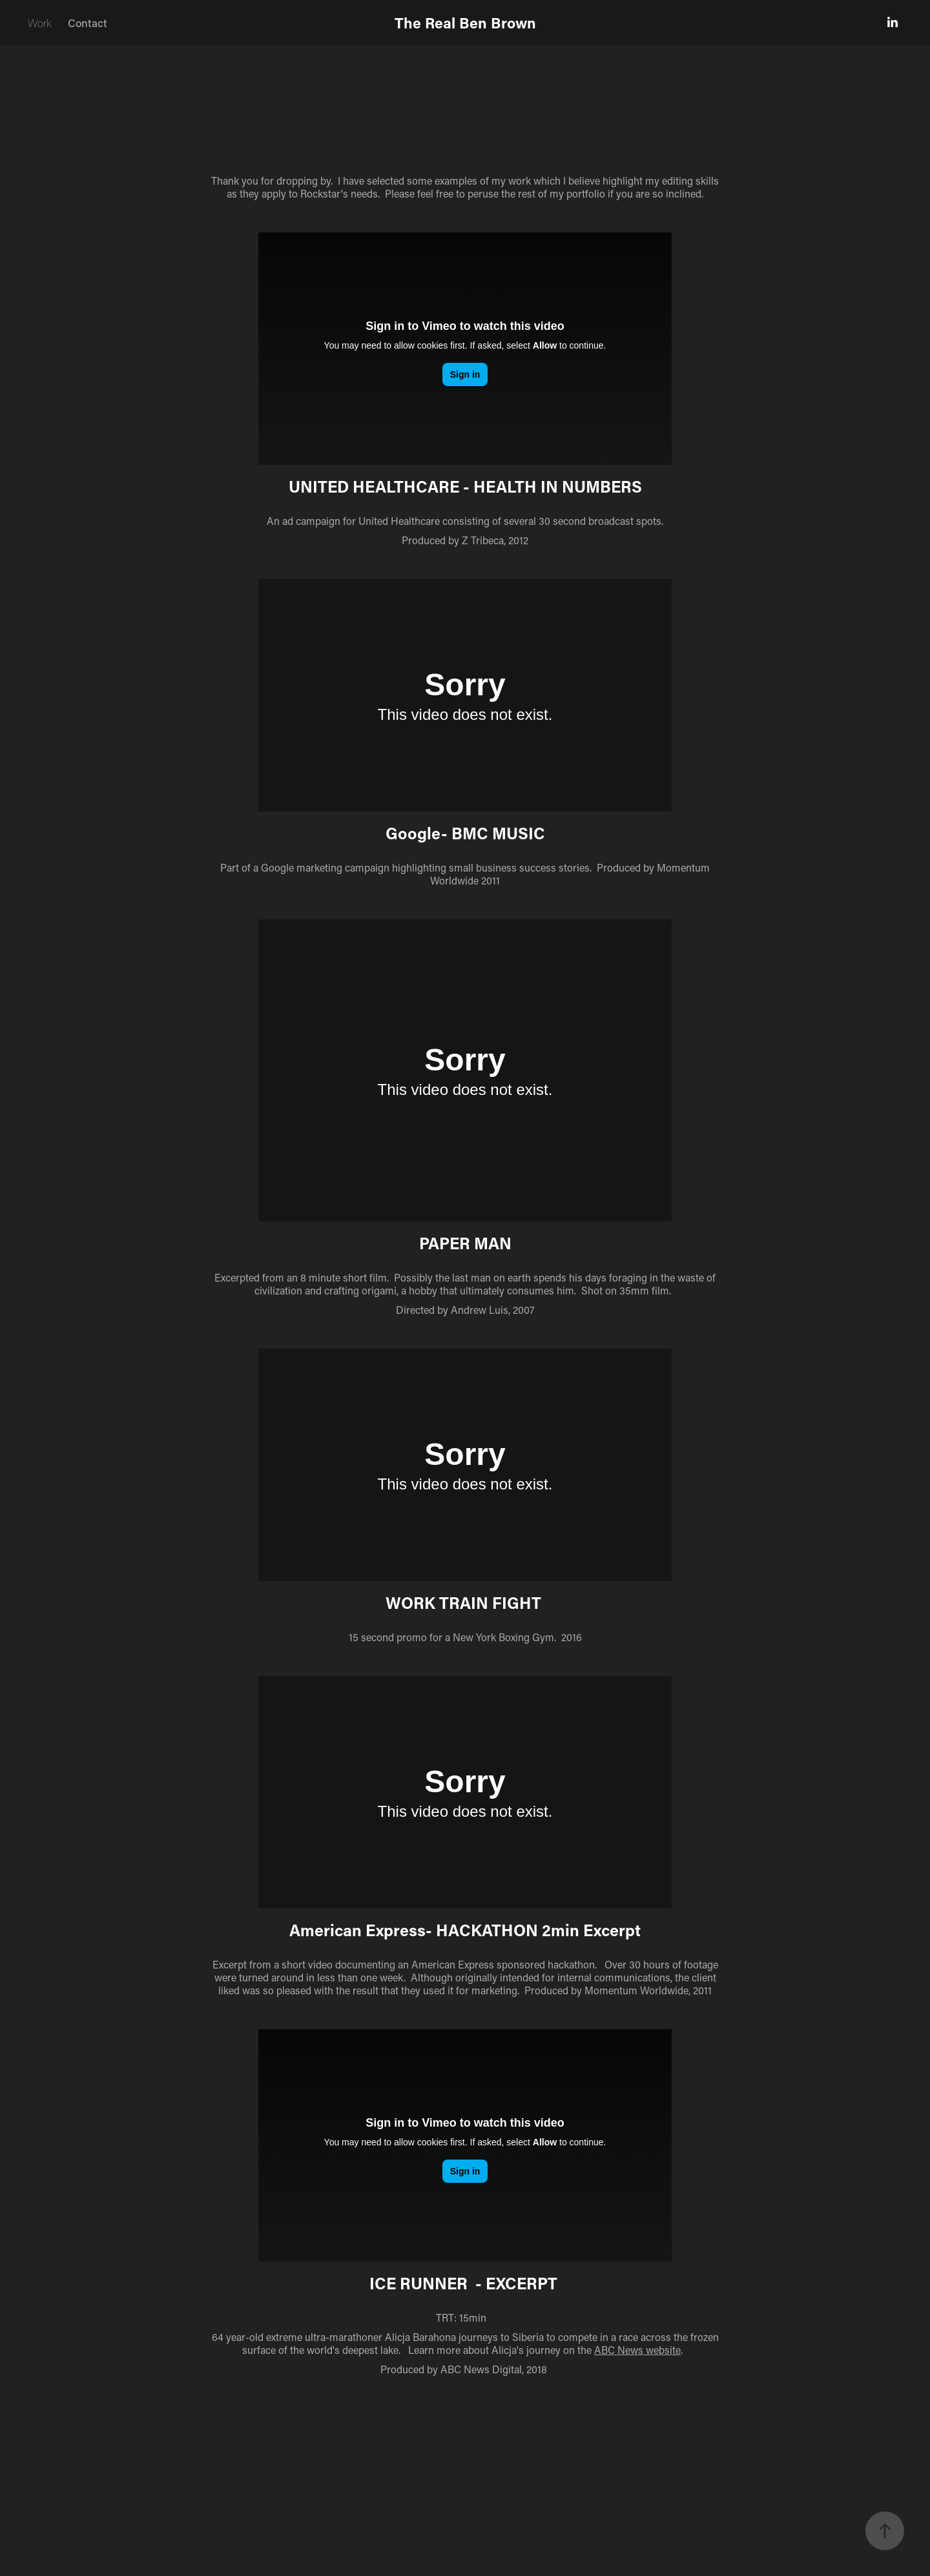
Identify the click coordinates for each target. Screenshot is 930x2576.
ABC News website (637, 2349)
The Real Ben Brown (465, 22)
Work (40, 22)
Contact (87, 22)
